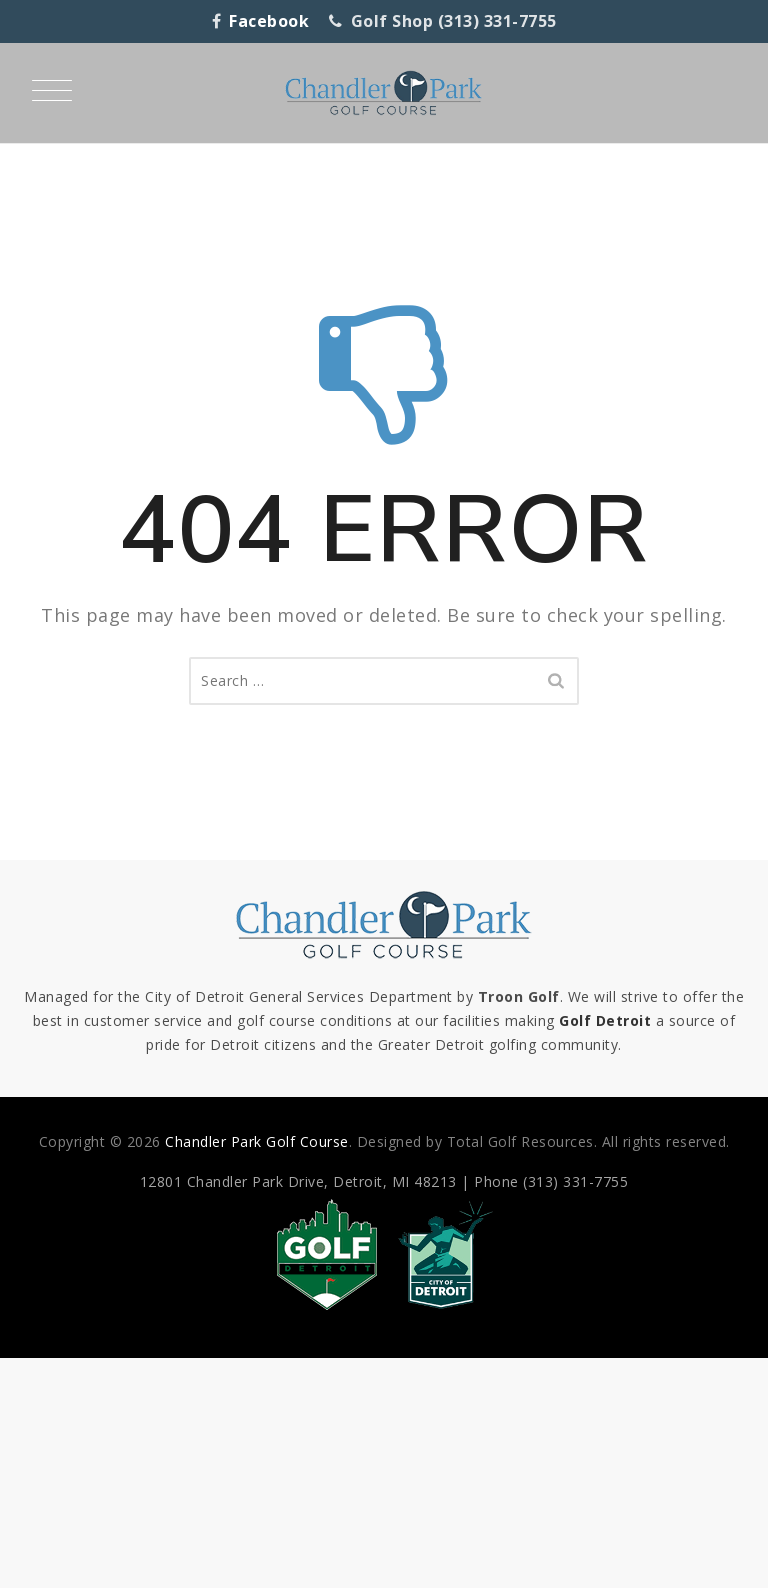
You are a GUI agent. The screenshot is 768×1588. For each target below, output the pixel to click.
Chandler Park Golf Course (257, 1141)
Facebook (269, 21)
